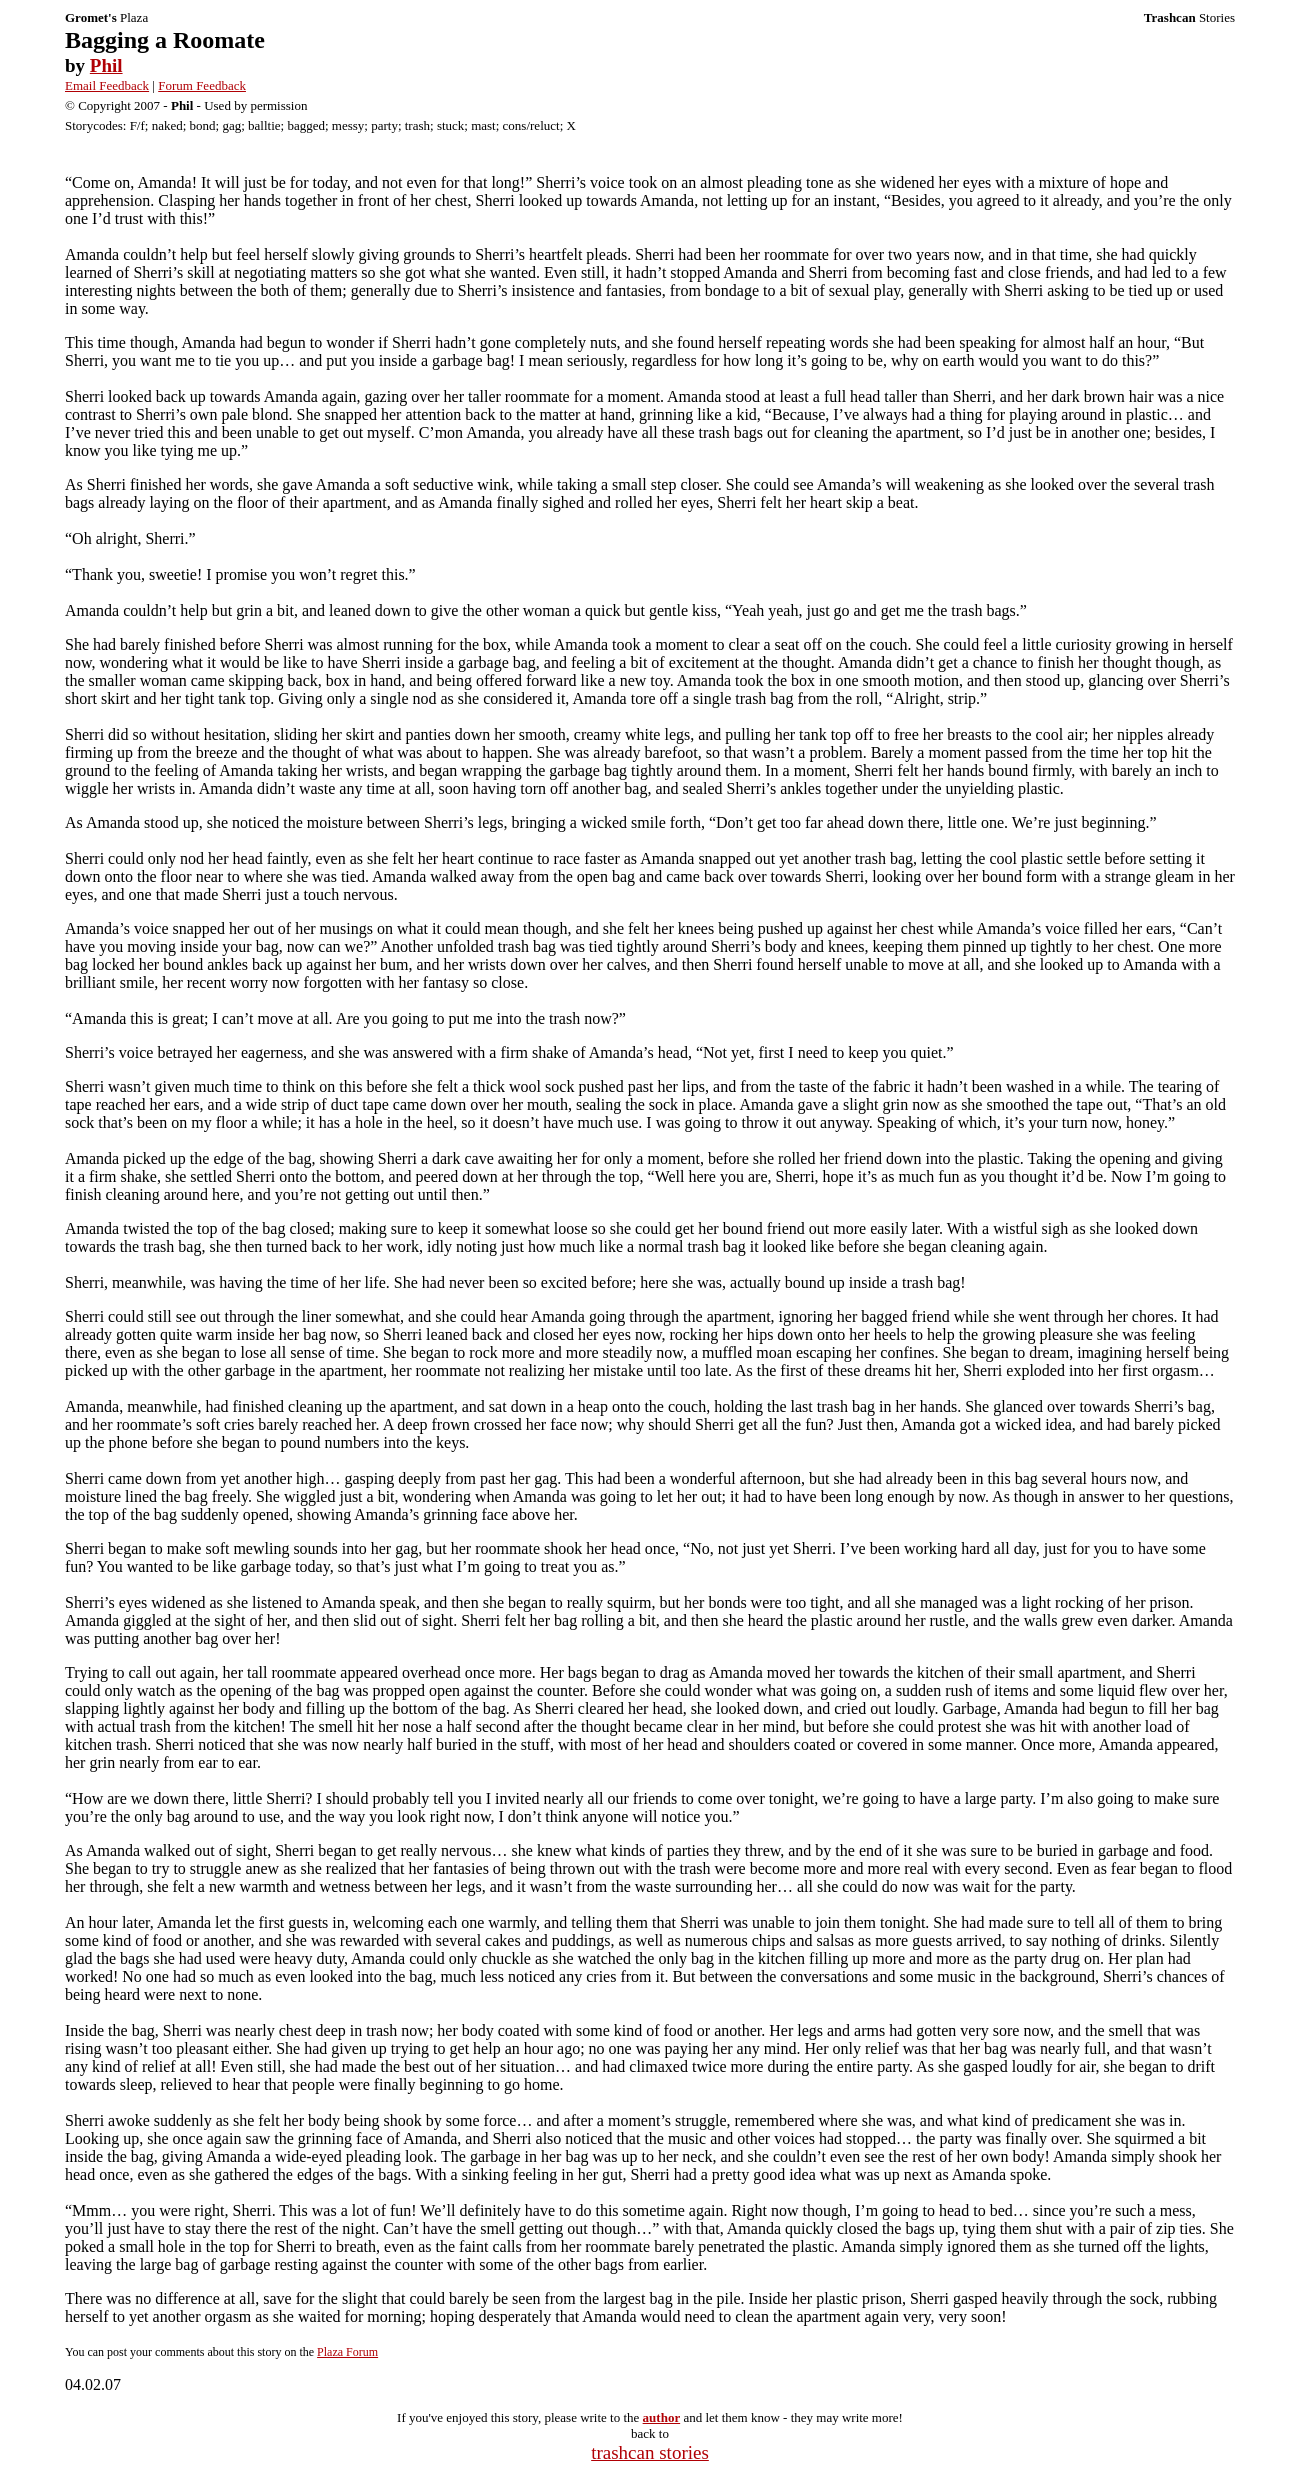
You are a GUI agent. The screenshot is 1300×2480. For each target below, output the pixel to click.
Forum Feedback (202, 85)
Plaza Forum (347, 2352)
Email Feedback (107, 85)
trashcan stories (650, 2452)
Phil (106, 65)
